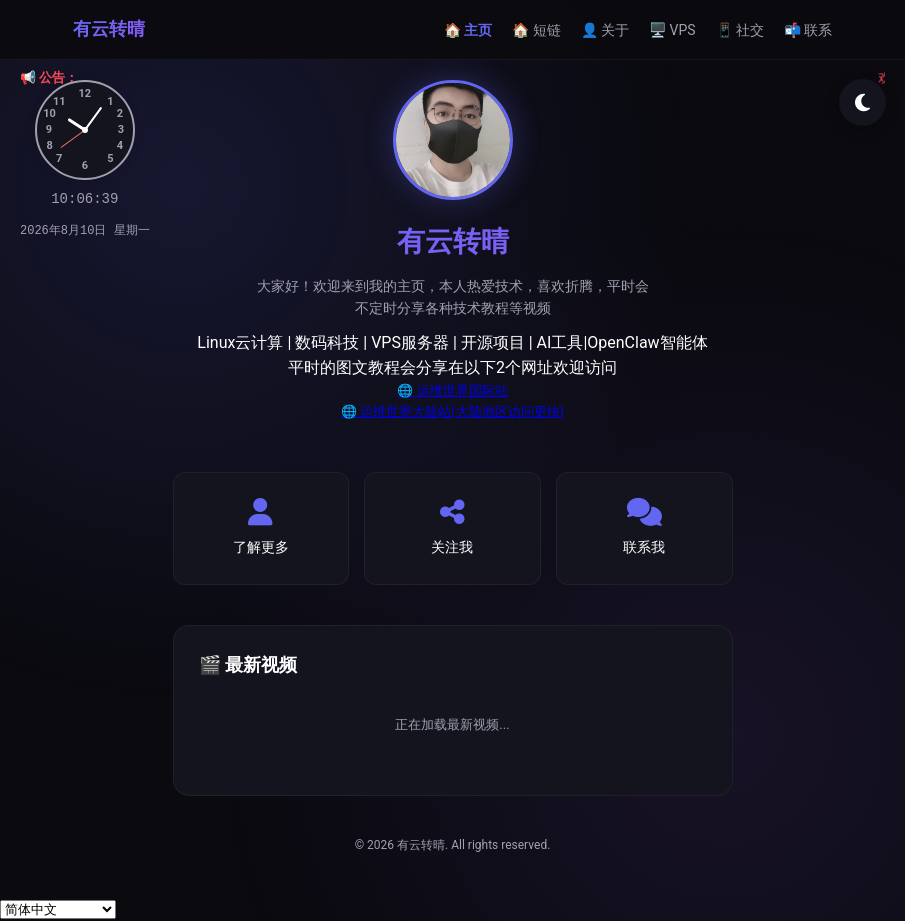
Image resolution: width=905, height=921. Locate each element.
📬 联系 (808, 30)
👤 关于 (605, 30)
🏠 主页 (468, 30)
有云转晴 (109, 28)
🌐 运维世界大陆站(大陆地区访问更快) (452, 411)
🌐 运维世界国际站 (452, 390)
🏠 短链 (536, 30)
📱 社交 (740, 30)
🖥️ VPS (672, 30)
